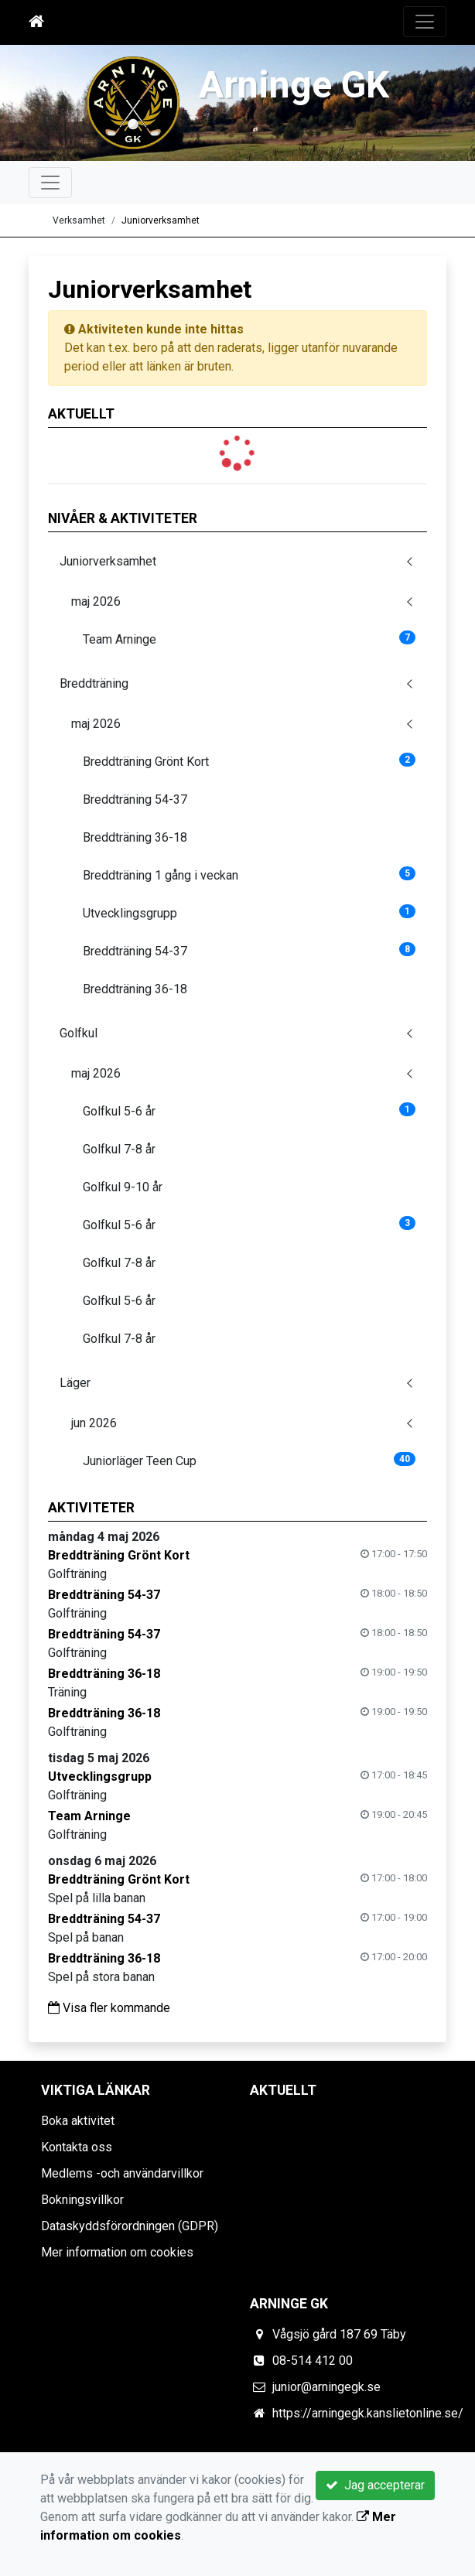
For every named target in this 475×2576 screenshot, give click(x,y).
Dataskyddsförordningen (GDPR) (129, 2226)
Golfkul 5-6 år (249, 1110)
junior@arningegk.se (326, 2387)
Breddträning (94, 683)
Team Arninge (249, 638)
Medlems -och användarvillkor (122, 2173)
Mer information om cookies (117, 2252)
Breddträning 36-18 (135, 837)
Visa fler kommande (109, 2007)
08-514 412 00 (312, 2360)
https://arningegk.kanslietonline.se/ (367, 2413)
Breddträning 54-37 (135, 799)
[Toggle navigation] (424, 21)
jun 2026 (94, 1423)
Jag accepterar (375, 2485)
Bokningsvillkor (82, 2199)
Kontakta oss (76, 2147)
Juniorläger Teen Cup (249, 1460)
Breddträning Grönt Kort (249, 761)
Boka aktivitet (77, 2120)
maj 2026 (96, 601)
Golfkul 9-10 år (122, 1187)
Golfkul (78, 1033)
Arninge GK (293, 84)
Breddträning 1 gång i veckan (249, 874)
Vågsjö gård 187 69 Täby (339, 2334)
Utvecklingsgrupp (249, 912)
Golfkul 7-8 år (119, 1149)
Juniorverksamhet (160, 220)
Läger (75, 1382)
